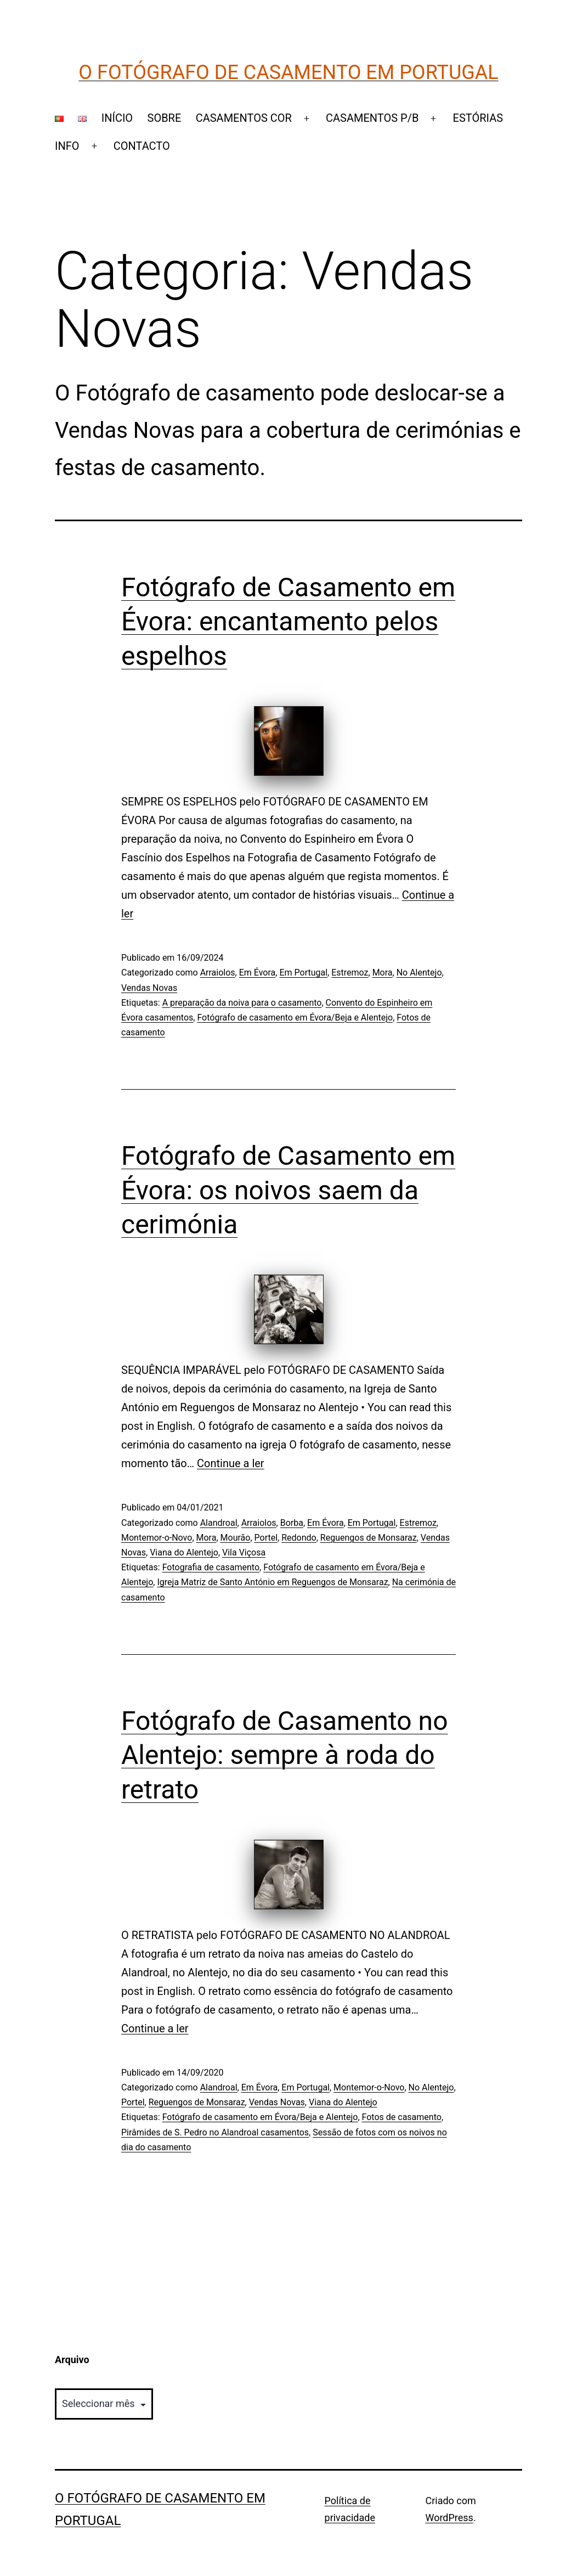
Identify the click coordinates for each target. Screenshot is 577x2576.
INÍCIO (117, 118)
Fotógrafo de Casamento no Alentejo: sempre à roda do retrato (284, 1755)
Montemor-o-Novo (156, 1537)
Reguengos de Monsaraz (368, 1537)
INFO (67, 146)
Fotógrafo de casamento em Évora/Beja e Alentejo (295, 1017)
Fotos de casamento (402, 2117)
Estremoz (349, 972)
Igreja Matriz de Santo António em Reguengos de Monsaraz (272, 1582)
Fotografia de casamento (210, 1567)
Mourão (235, 1537)
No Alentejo (419, 972)
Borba (291, 1523)
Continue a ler (230, 1463)
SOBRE (165, 118)
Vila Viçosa (243, 1552)
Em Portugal (303, 972)
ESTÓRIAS (478, 118)
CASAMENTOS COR (244, 118)
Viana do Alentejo (184, 1552)
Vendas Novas (149, 988)
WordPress (449, 2517)
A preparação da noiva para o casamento (242, 1002)
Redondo (298, 1537)
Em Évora (257, 972)
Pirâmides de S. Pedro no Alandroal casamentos (215, 2132)
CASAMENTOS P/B (372, 118)
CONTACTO (142, 146)
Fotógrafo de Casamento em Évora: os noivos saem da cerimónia (288, 1190)
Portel (266, 1537)
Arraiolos (217, 972)
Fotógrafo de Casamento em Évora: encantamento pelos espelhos (288, 622)
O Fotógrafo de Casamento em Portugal (288, 72)
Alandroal (218, 1523)
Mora (382, 972)
